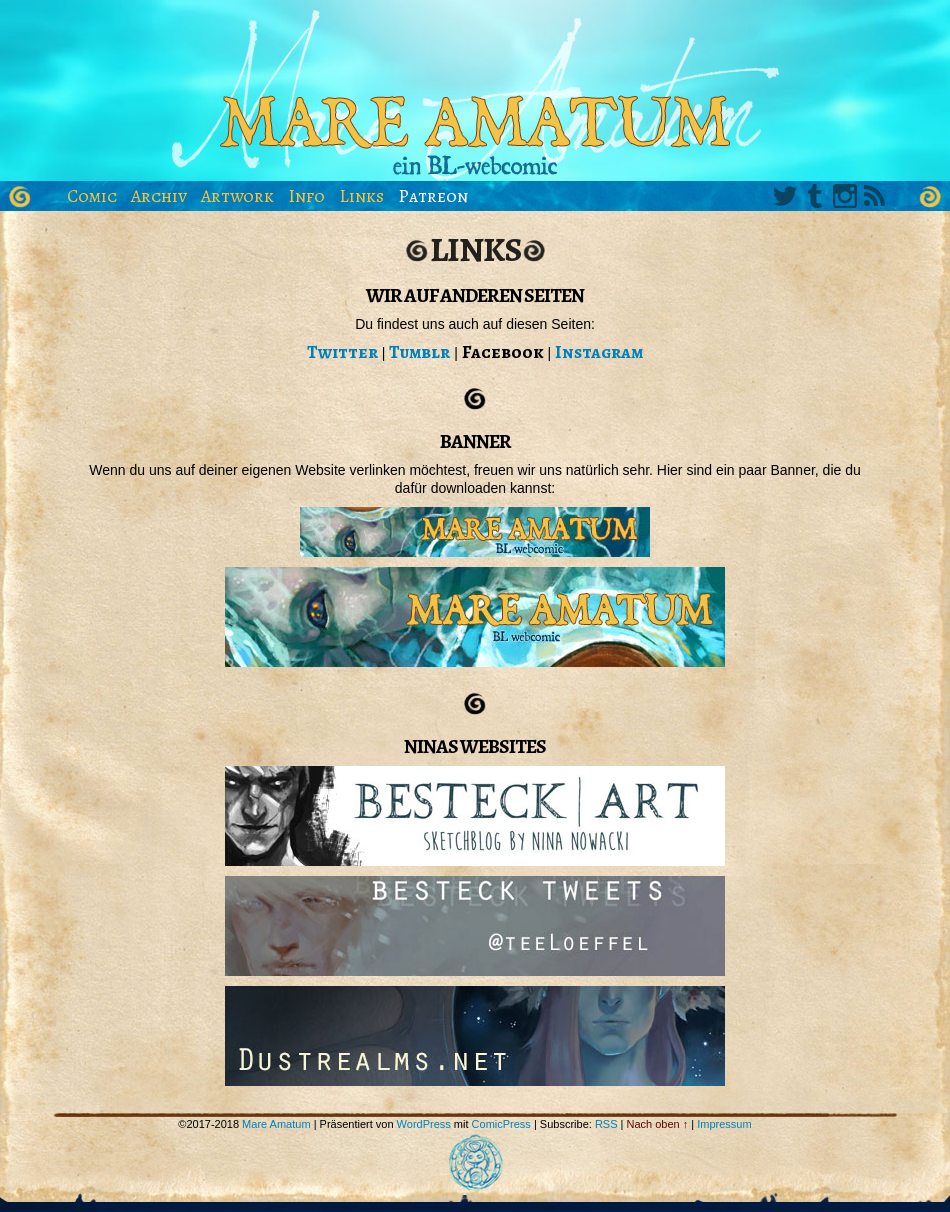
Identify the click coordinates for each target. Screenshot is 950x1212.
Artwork (237, 196)
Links (361, 196)
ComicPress (501, 1124)
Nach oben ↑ (658, 1124)
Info (306, 196)
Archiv (159, 196)
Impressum (724, 1124)
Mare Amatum (475, 95)
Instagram (845, 196)
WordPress (424, 1124)
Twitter (785, 196)
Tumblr (815, 196)
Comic (92, 196)
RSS (875, 196)
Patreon (433, 196)
